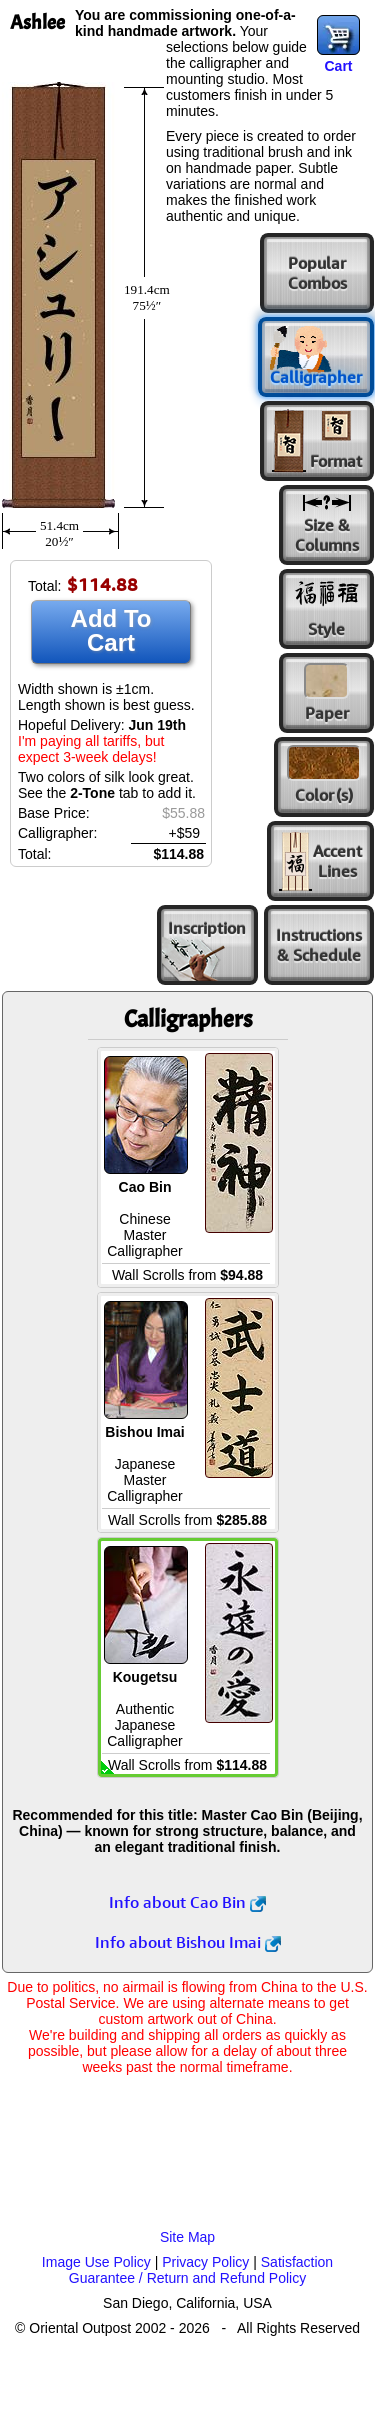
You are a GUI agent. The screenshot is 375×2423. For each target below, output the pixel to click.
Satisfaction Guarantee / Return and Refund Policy (201, 2270)
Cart (338, 66)
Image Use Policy (96, 2262)
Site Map (187, 2237)
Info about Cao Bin (187, 1902)
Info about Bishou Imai (188, 1942)
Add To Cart (111, 630)
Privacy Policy (205, 2262)
